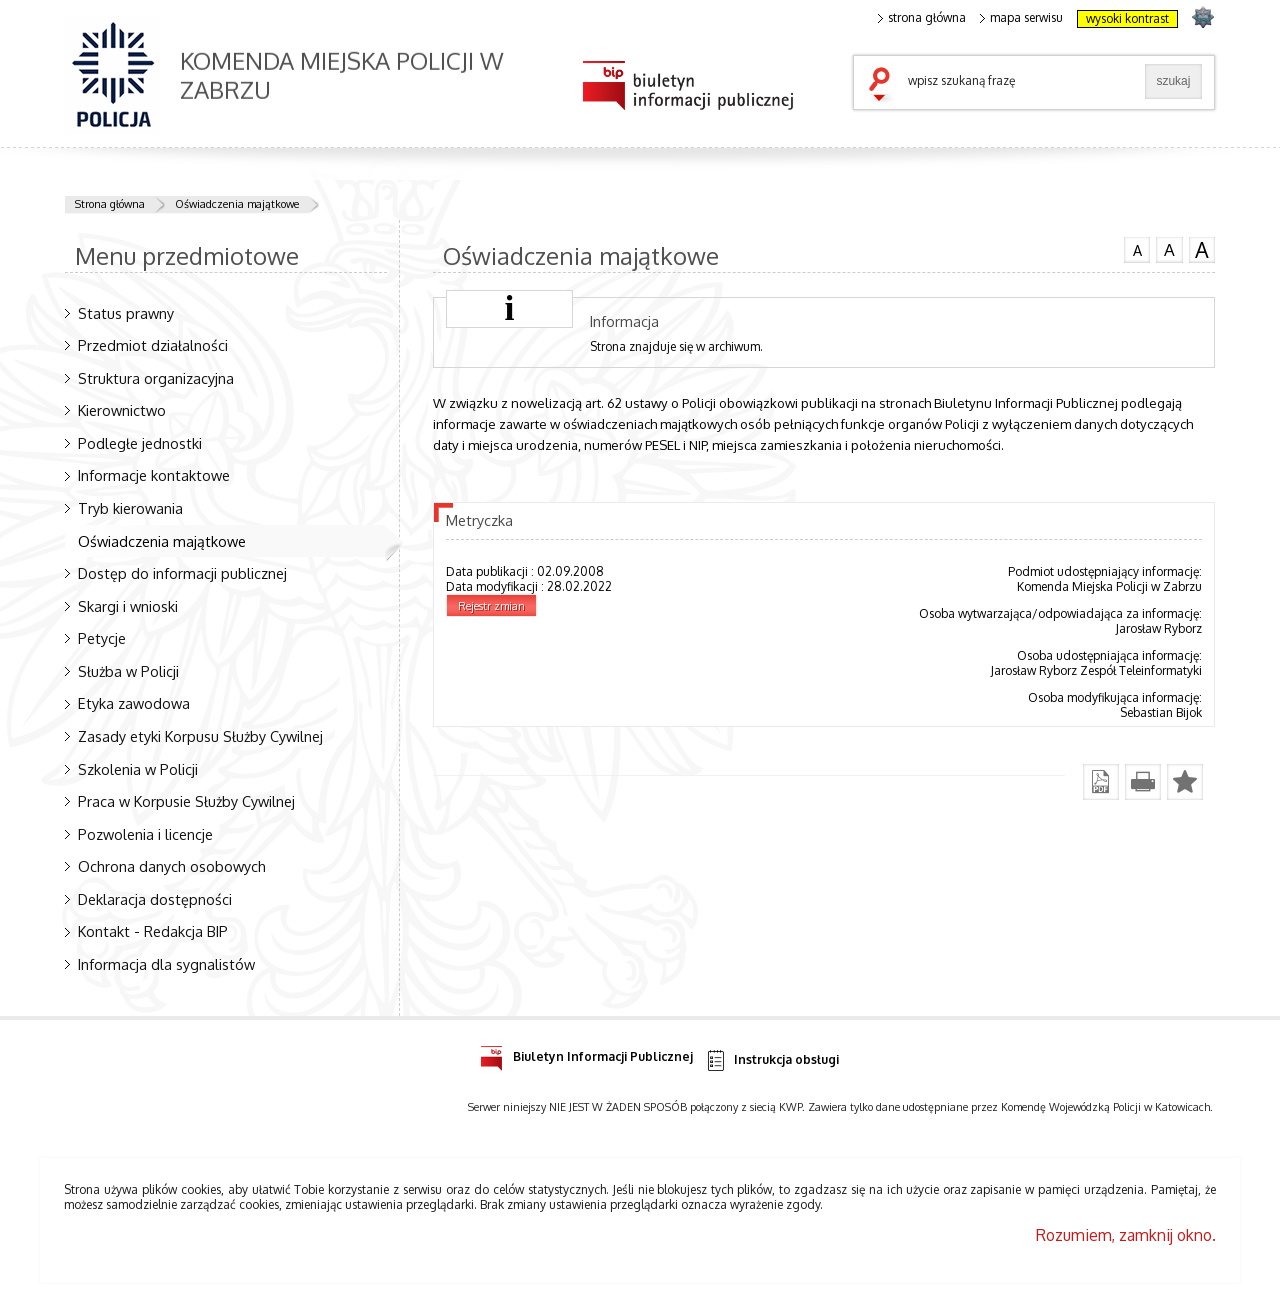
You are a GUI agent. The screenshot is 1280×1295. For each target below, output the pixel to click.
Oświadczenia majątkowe (237, 204)
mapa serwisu (1021, 18)
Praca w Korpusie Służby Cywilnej (186, 801)
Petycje (102, 638)
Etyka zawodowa (134, 703)
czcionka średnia (1169, 249)
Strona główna (110, 204)
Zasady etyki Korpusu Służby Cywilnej (200, 736)
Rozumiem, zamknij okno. (1126, 1235)
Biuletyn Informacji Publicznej (586, 1053)
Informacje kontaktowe (154, 475)
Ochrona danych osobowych (172, 866)
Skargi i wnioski (128, 606)
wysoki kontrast (1127, 18)
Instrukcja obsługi (771, 1060)
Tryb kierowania (130, 508)
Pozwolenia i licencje (145, 834)
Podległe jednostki (140, 443)
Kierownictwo (122, 410)
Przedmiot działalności (153, 345)
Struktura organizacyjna (156, 378)
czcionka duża (1202, 250)
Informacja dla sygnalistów (166, 964)
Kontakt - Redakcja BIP (153, 931)
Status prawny (126, 313)
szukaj (884, 86)
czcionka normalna (1137, 248)
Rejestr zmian (491, 606)
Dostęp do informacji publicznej (182, 573)
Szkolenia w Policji (138, 769)
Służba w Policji (128, 671)
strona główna (922, 18)
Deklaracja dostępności (155, 899)
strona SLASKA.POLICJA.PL (1202, 16)
